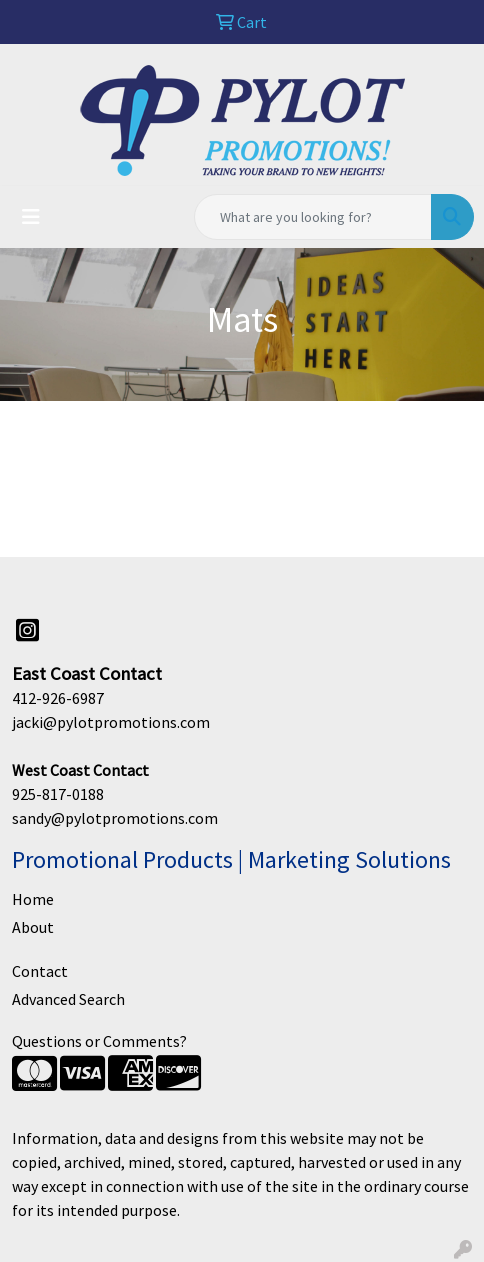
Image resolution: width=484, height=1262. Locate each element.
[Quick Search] (313, 217)
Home (33, 899)
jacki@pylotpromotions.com (111, 722)
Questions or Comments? (99, 1041)
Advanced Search (68, 999)
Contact (40, 971)
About (33, 927)
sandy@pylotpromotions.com (115, 818)
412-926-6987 (58, 698)
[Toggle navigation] (31, 217)
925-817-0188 (58, 794)
